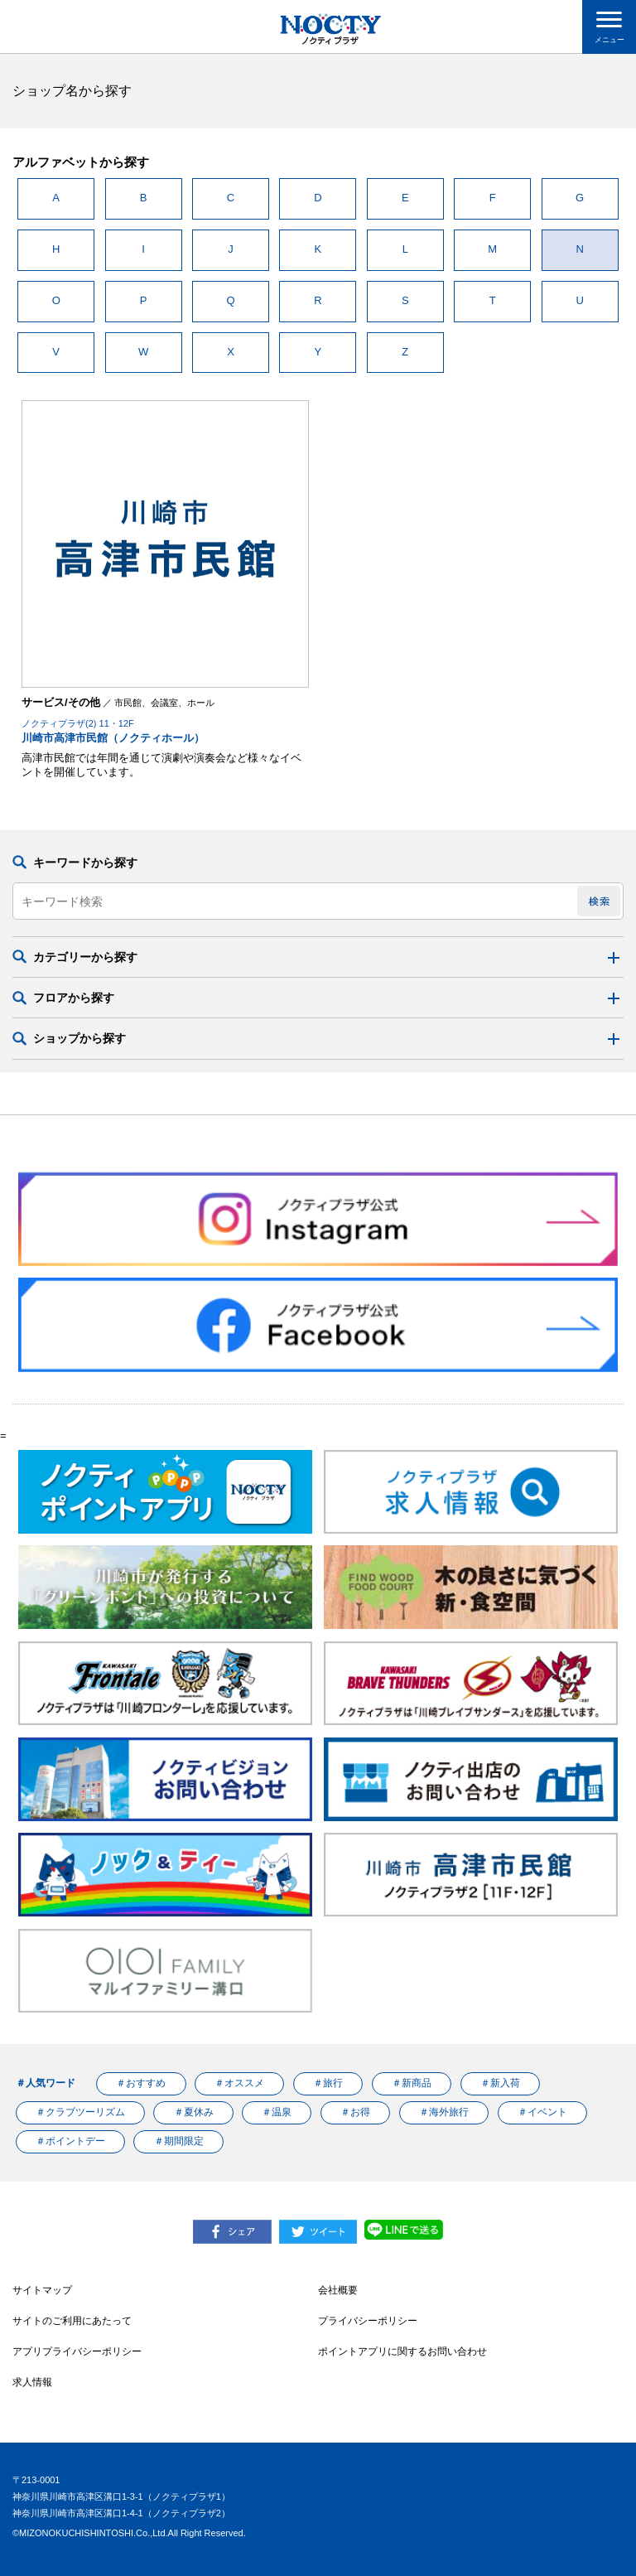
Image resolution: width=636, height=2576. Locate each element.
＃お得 (355, 2112)
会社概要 (338, 2290)
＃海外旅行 (444, 2112)
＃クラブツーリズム (80, 2112)
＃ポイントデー (70, 2141)
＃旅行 (328, 2083)
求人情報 (32, 2382)
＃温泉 (277, 2112)
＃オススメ (239, 2083)
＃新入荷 (500, 2083)
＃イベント (542, 2112)
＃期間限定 (179, 2141)
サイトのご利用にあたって (72, 2321)
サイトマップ (42, 2290)
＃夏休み (194, 2112)
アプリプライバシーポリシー (77, 2351)
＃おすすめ (141, 2083)
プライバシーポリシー (367, 2321)
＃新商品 (411, 2083)
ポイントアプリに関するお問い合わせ (402, 2351)
